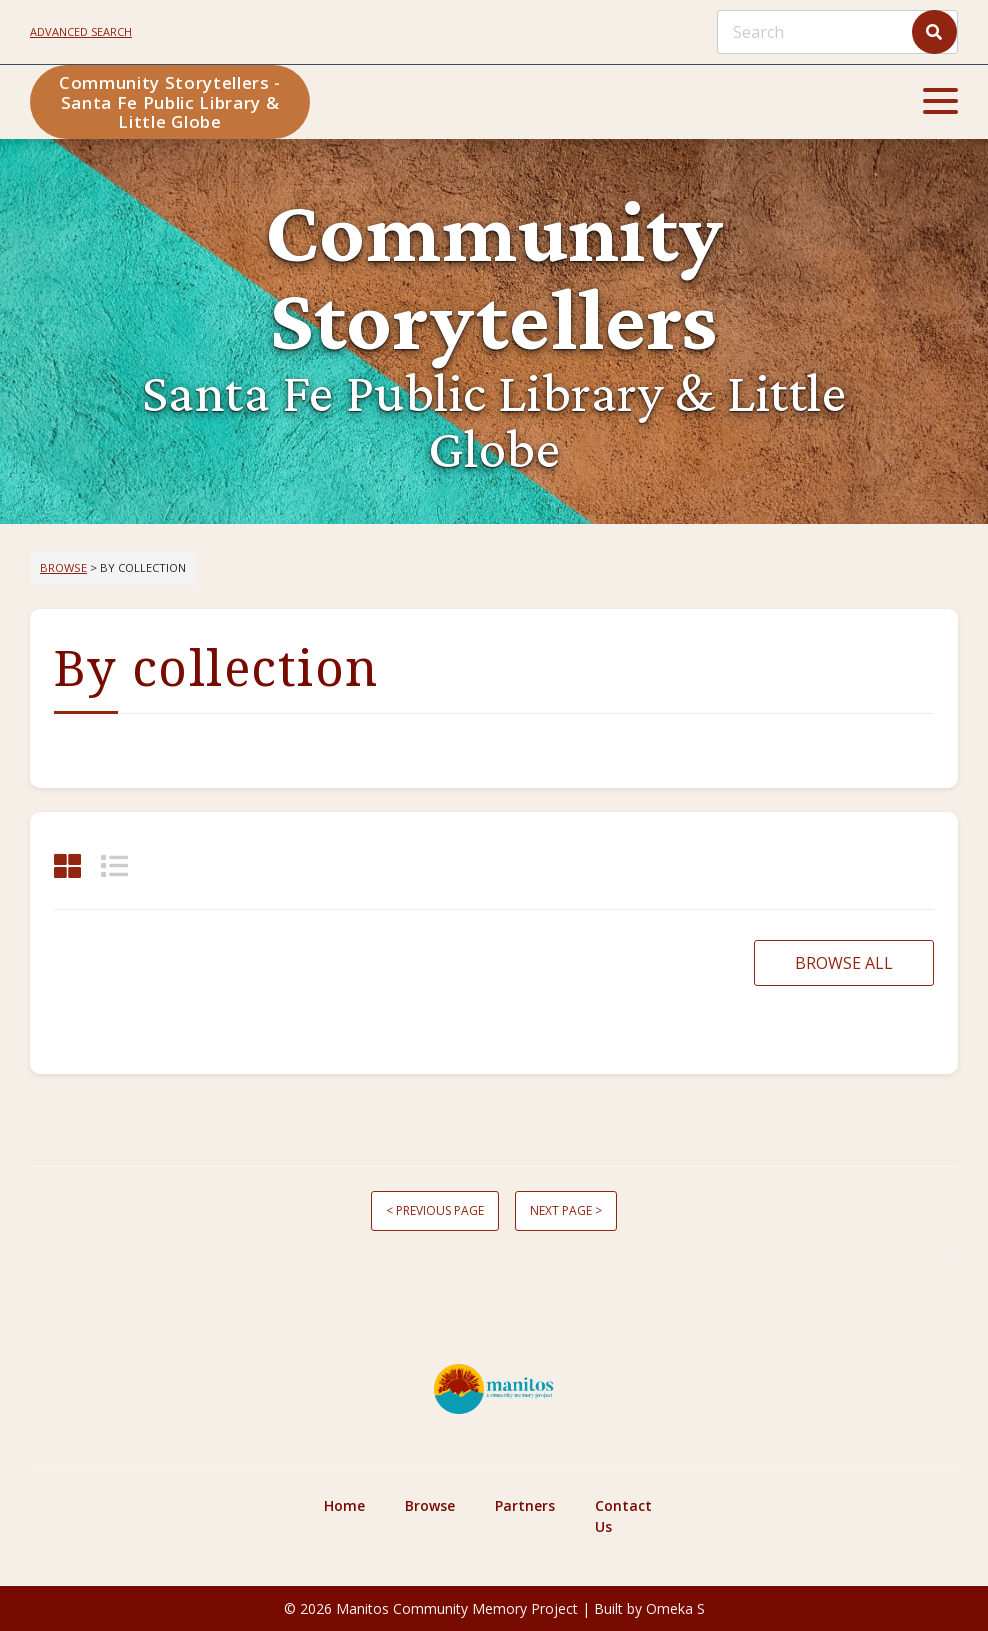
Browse (63, 567)
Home (344, 1505)
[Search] (837, 32)
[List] (114, 865)
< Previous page (435, 1210)
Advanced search (81, 31)
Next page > (566, 1210)
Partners (525, 1505)
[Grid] (67, 865)
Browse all (844, 963)
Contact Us (623, 1516)
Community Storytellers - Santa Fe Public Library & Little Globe (170, 102)
